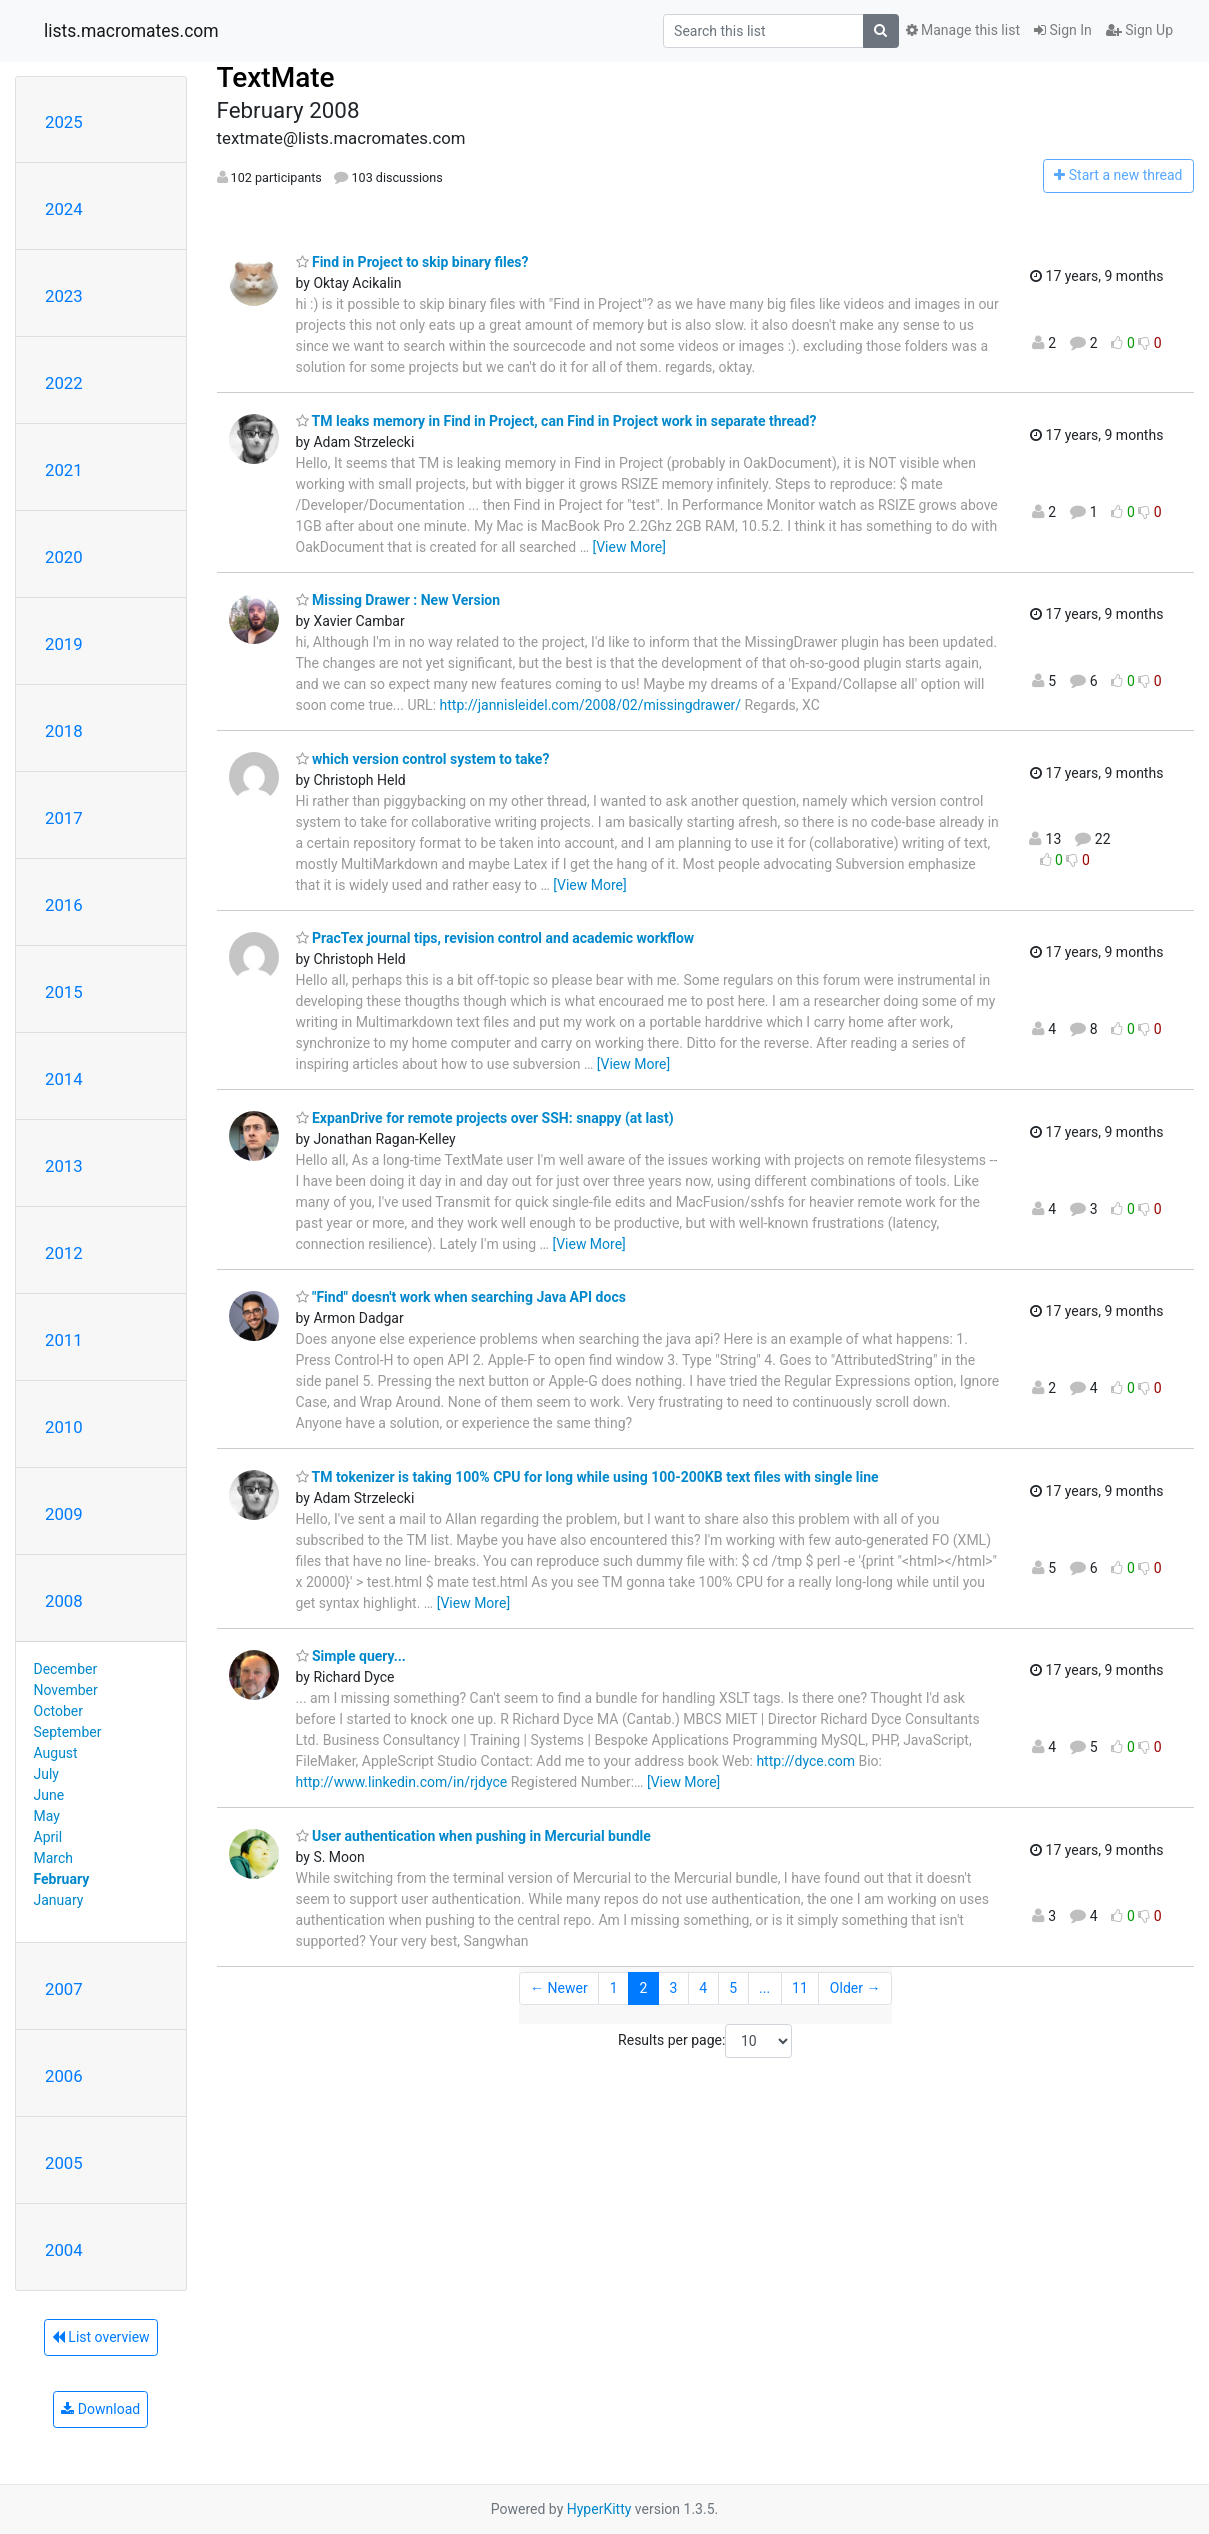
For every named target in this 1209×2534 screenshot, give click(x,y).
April (48, 1837)
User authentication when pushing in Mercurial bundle (473, 1836)
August (56, 1753)
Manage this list (963, 30)
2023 (64, 296)
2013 (64, 1166)
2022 (64, 383)
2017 (64, 818)
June (49, 1795)
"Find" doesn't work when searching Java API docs (461, 1297)
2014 (64, 1079)
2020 (64, 557)
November (66, 1690)
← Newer (559, 1988)
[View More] (628, 547)
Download (100, 2409)
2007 (64, 1989)
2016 (64, 905)
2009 (64, 1514)
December (66, 1669)
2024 (64, 209)
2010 (64, 1427)
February (62, 1879)
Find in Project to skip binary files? (412, 262)
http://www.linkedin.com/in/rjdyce (402, 1782)
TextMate (276, 77)
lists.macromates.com (131, 31)
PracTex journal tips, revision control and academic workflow (495, 938)
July (46, 1774)
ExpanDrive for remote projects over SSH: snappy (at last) (485, 1118)
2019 (64, 644)
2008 (64, 1601)
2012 (64, 1253)
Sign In (1063, 30)
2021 (64, 470)
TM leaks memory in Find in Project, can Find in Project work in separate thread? (556, 421)
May (47, 1816)
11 (800, 1988)
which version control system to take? (423, 759)
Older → (855, 1988)
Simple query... (351, 1656)
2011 (64, 1340)
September (68, 1732)
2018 (64, 731)
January (59, 1900)
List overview (101, 2337)
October (58, 1711)
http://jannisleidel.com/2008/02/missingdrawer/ (591, 705)
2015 (64, 992)
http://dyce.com (805, 1761)
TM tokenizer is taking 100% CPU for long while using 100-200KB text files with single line (587, 1477)
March (54, 1858)
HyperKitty (599, 2509)
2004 (64, 2250)
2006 (64, 2076)
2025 (64, 122)
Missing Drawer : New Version (398, 600)
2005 (64, 2163)
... (764, 1988)
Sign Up (1139, 30)
